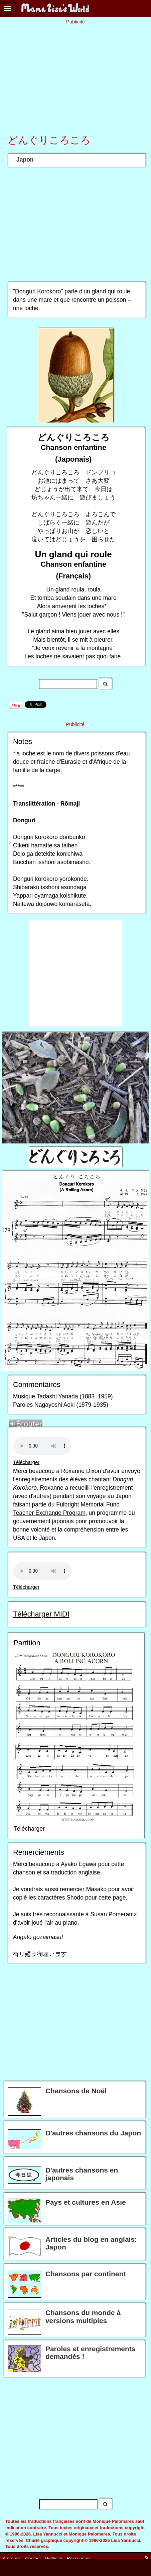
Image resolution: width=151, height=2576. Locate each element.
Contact (33, 2558)
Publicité (53, 2558)
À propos (12, 2558)
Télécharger (26, 1462)
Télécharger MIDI (41, 1614)
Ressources (79, 2558)
